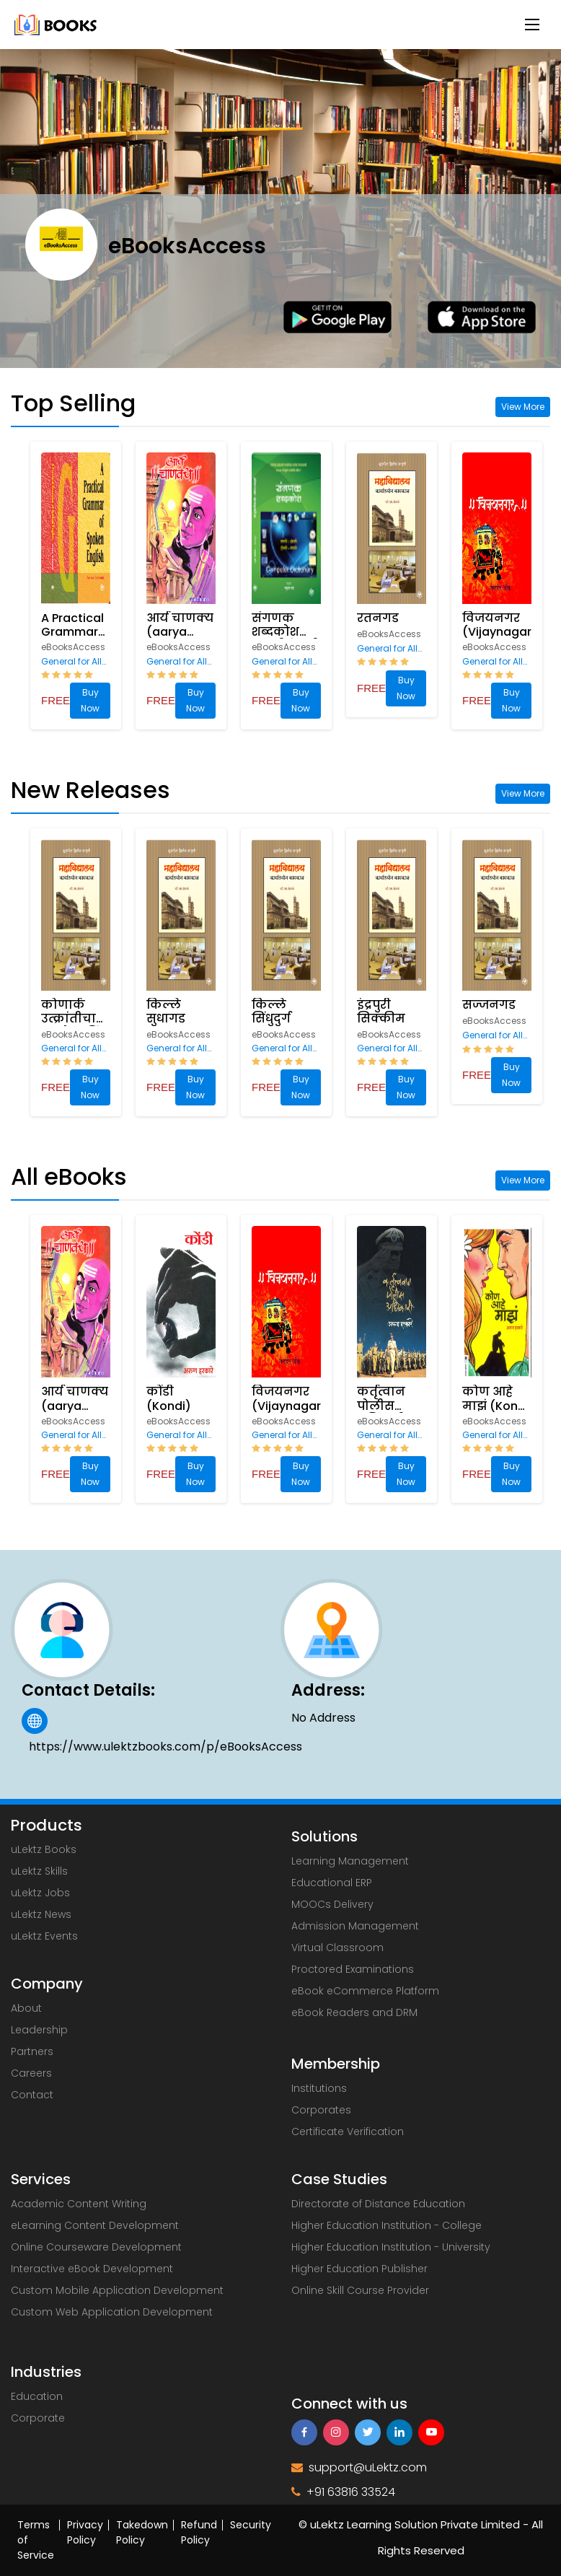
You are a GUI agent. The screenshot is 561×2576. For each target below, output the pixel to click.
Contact (32, 2094)
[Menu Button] (532, 24)
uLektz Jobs (40, 1892)
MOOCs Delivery (332, 1904)
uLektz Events (44, 1936)
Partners (32, 2051)
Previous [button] (7, 586)
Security (250, 2525)
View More (522, 406)
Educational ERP (331, 1882)
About (26, 2008)
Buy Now (90, 700)
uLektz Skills (39, 1871)
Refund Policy (199, 2532)
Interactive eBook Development (92, 2268)
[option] (78, 585)
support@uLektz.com (359, 2467)
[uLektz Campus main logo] (56, 23)
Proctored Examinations (352, 1969)
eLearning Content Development (95, 2225)
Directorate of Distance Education (378, 2203)
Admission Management (355, 1926)
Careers (31, 2073)
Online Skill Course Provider (360, 2290)
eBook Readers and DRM (354, 2012)
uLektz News (41, 1914)
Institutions (319, 2088)
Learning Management (350, 1861)
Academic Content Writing (78, 2203)
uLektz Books (43, 1849)
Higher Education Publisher (359, 2268)
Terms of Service (35, 2540)
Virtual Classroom (337, 1947)
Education (37, 2396)
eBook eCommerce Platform (365, 1991)
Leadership (39, 2030)
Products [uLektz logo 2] (46, 1825)
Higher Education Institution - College (386, 2225)
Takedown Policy (142, 2532)
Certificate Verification (347, 2131)
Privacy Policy (85, 2532)
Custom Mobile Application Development (117, 2290)
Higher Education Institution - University (390, 2247)
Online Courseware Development (96, 2247)
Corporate (38, 2418)
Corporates (321, 2110)
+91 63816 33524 (343, 2492)
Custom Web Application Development (112, 2312)
